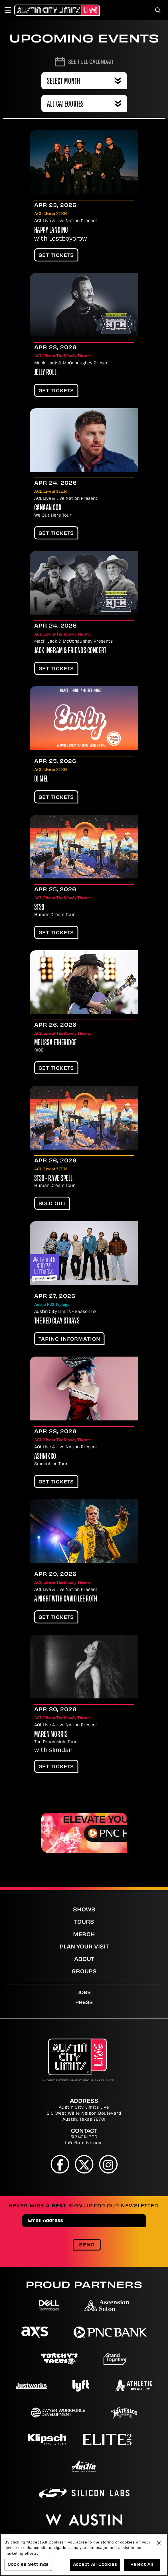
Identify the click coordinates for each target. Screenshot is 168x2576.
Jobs (84, 1993)
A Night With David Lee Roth (65, 1599)
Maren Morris (51, 1735)
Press (84, 2003)
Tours (84, 1922)
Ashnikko (45, 1457)
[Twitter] (84, 2164)
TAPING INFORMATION (69, 1339)
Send (87, 2245)
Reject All (141, 2565)
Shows (84, 1910)
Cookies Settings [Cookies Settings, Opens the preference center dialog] (28, 2565)
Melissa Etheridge (55, 1043)
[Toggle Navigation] (10, 10)
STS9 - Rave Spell (53, 1179)
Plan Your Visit (84, 1947)
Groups (84, 1972)
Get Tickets (56, 255)
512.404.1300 (84, 2137)
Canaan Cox (48, 508)
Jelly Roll (45, 373)
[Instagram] (108, 2164)
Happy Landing (51, 231)
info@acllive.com (84, 2143)
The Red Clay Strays (57, 1321)
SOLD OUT (52, 1204)
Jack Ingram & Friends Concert (70, 651)
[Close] (159, 2543)
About (84, 1959)
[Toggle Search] (158, 10)
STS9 (39, 908)
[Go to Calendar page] (84, 61)
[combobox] (84, 103)
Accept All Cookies (95, 2565)
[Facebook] (59, 2164)
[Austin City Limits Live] (57, 10)
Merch (84, 1935)
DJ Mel (41, 779)
